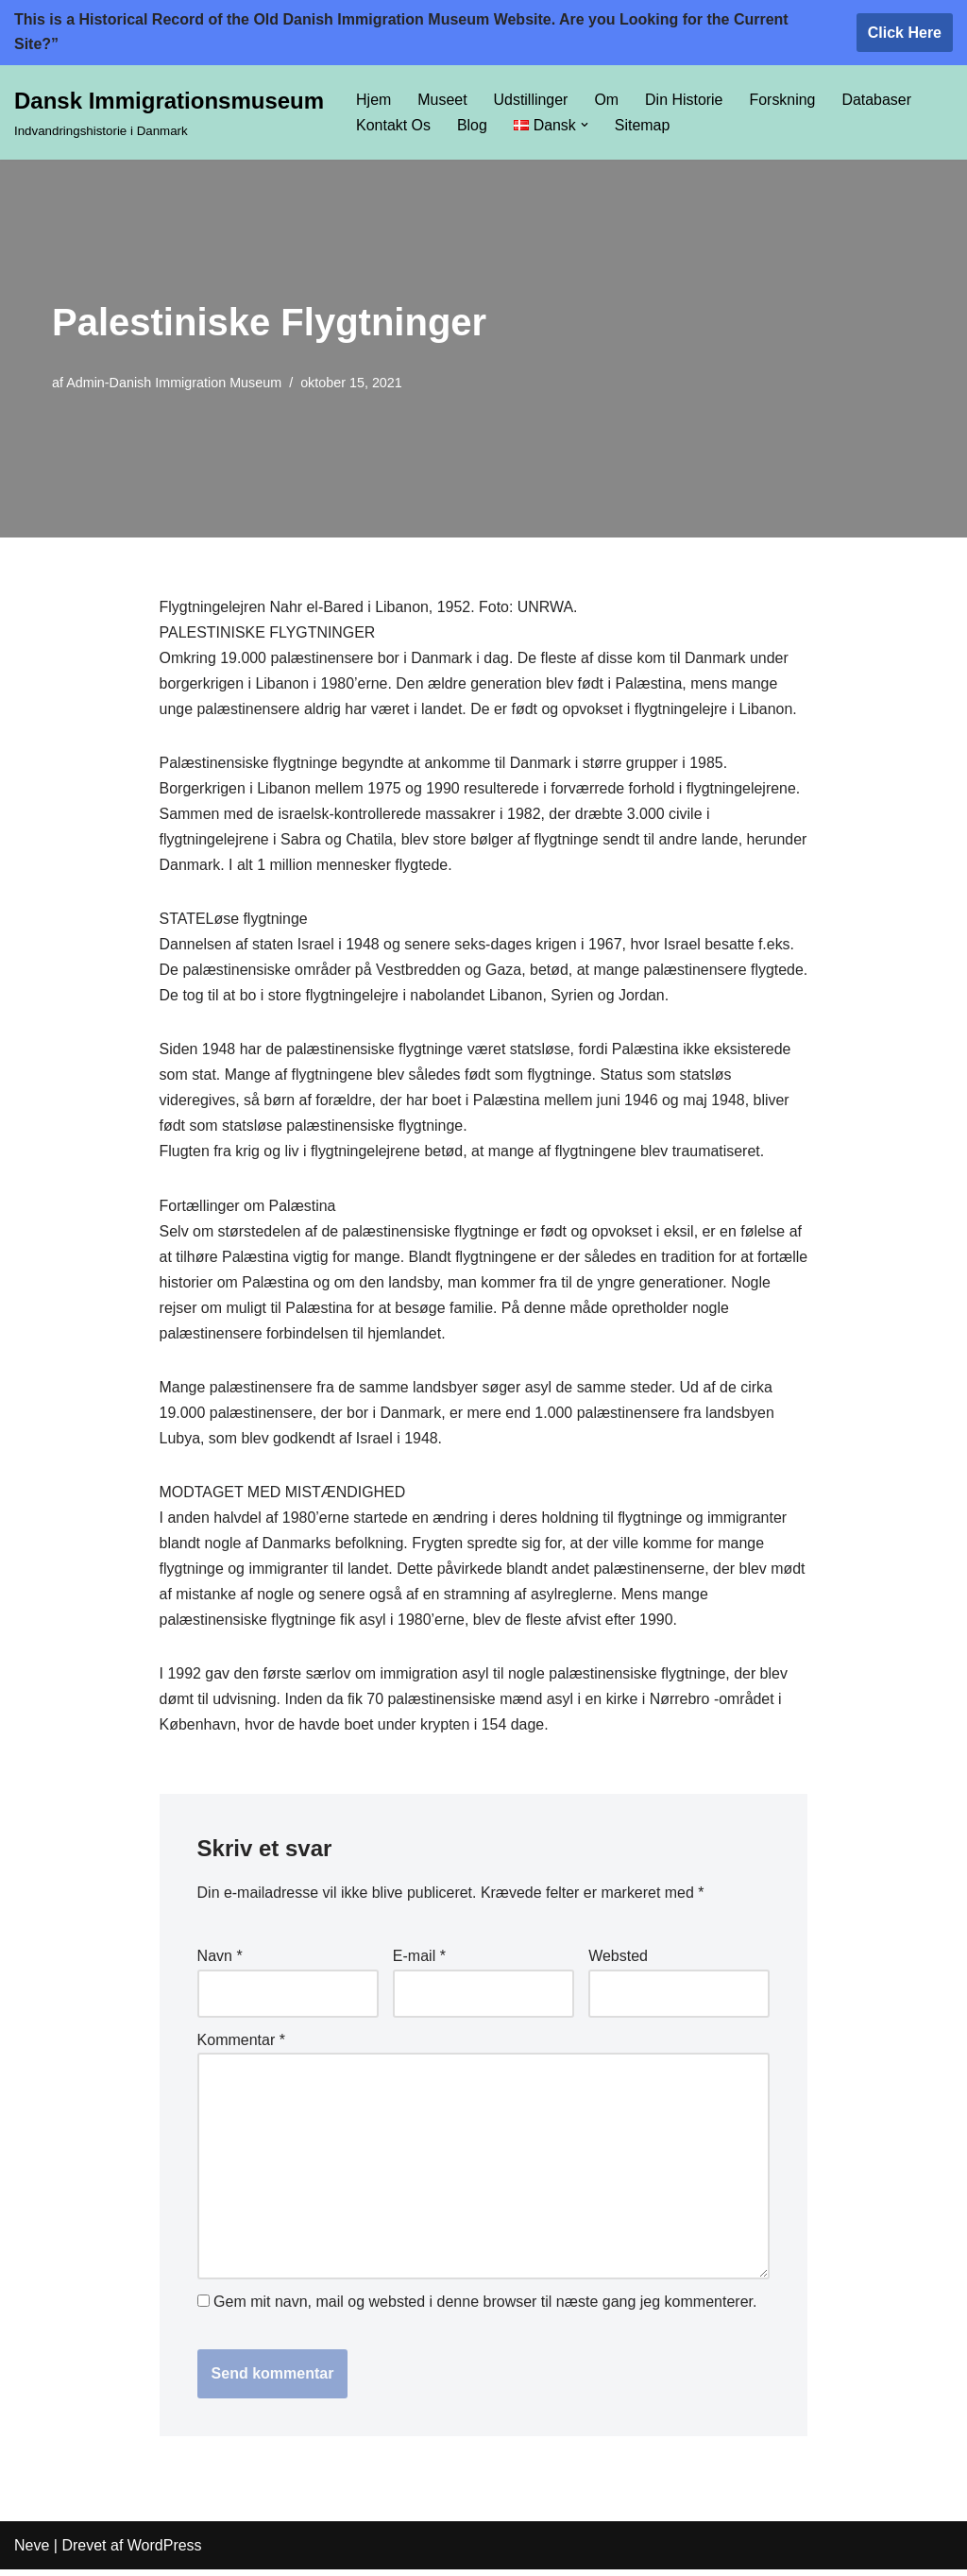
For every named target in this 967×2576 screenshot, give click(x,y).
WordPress (164, 2552)
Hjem (373, 100)
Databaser (878, 100)
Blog (472, 125)
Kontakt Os (393, 125)
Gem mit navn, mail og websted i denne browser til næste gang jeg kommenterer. (484, 2308)
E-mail (419, 1961)
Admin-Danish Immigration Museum (174, 382)
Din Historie (685, 100)
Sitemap (642, 125)
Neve (31, 2552)
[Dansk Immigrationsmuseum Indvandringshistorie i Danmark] (169, 112)
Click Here (905, 33)
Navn (220, 1961)
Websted (618, 1961)
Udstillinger (531, 100)
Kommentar (241, 2045)
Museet (442, 100)
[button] (584, 124)
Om (607, 100)
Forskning (784, 100)
